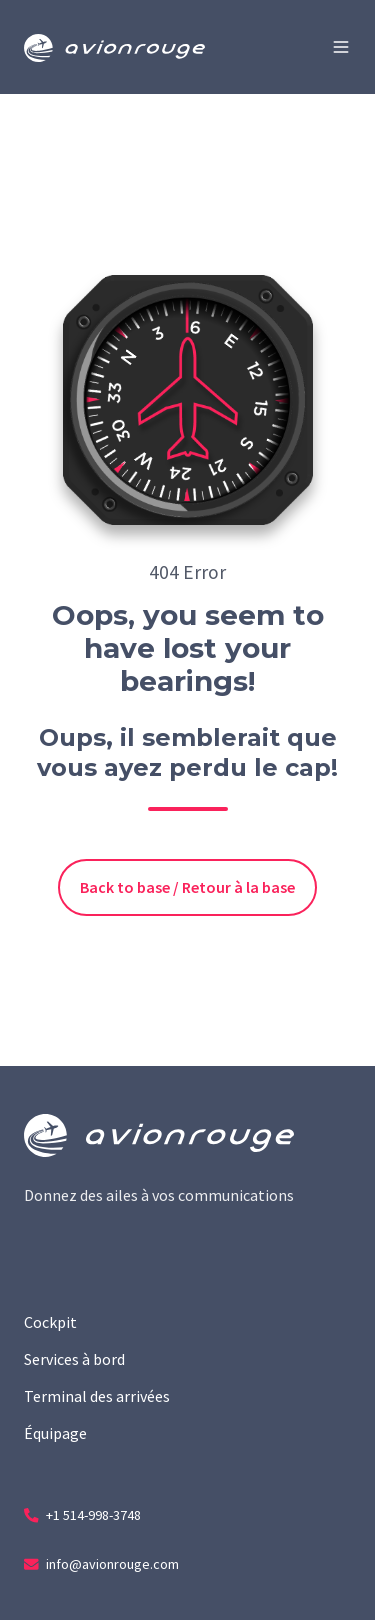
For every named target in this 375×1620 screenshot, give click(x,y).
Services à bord (74, 1359)
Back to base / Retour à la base (187, 887)
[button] (341, 47)
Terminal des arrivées (97, 1396)
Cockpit (50, 1322)
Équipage (55, 1433)
